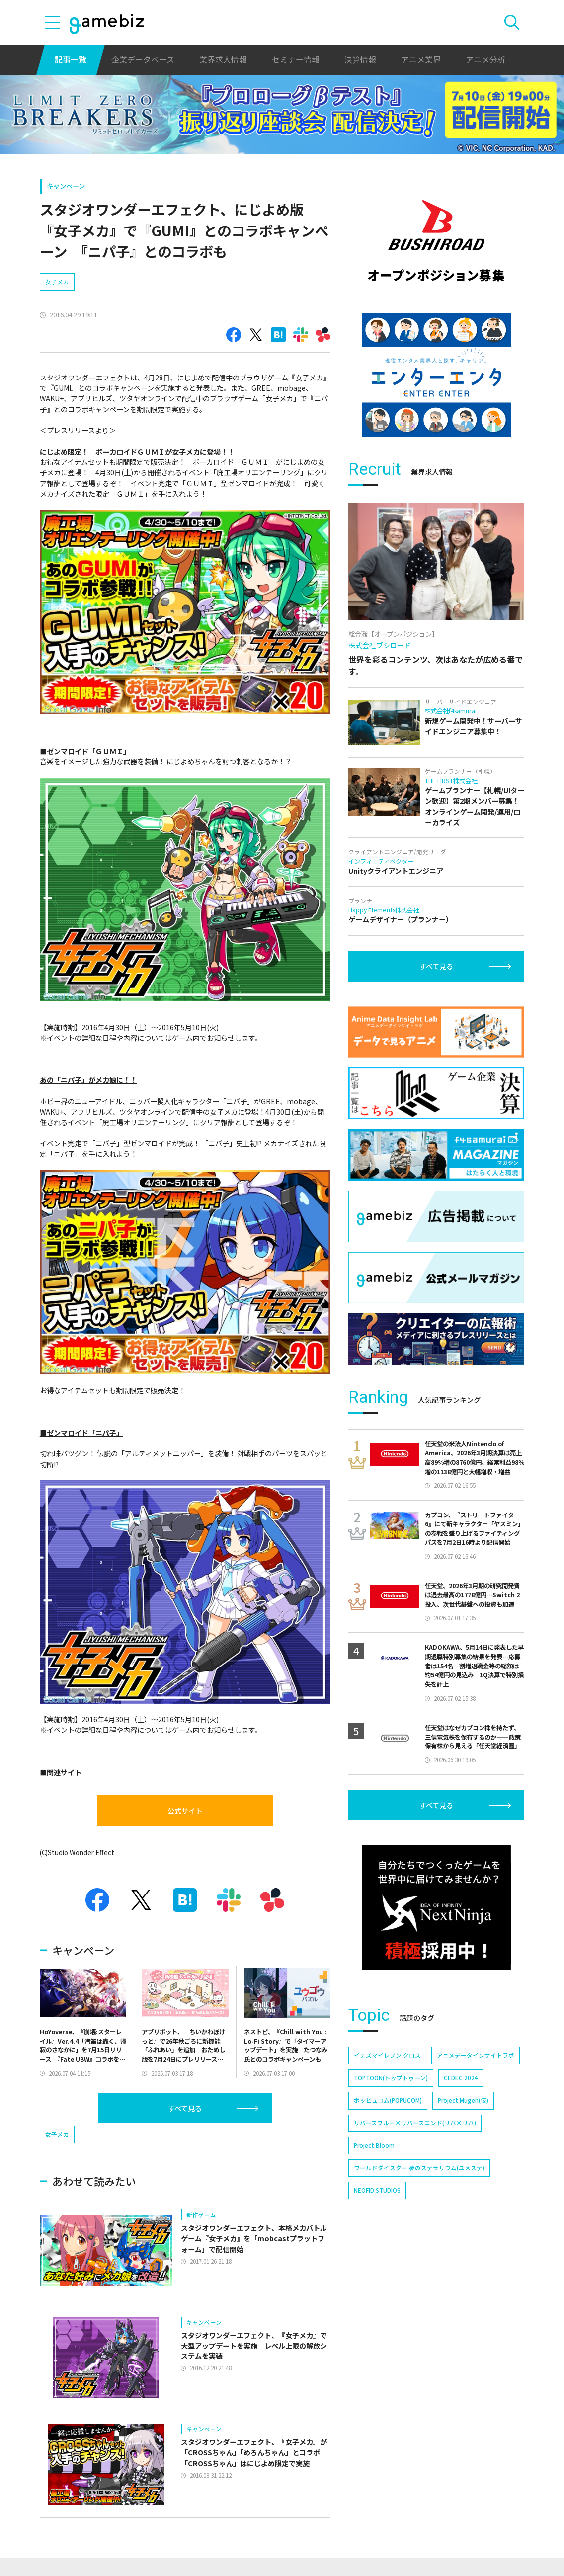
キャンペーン (66, 186)
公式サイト (184, 1811)
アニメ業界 (421, 59)
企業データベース (142, 59)
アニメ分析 (485, 59)
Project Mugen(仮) (463, 2100)
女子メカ (57, 282)
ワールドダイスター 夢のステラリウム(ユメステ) (419, 2168)
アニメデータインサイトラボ (475, 2055)
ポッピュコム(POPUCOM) (388, 2100)
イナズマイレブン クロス (387, 2055)
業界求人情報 (223, 59)
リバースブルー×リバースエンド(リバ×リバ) (415, 2123)
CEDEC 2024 (461, 2078)
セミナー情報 (296, 59)
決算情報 (360, 59)
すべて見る (185, 2108)
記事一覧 (70, 59)
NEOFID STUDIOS (377, 2190)
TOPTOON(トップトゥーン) (391, 2078)
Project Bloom (374, 2145)
